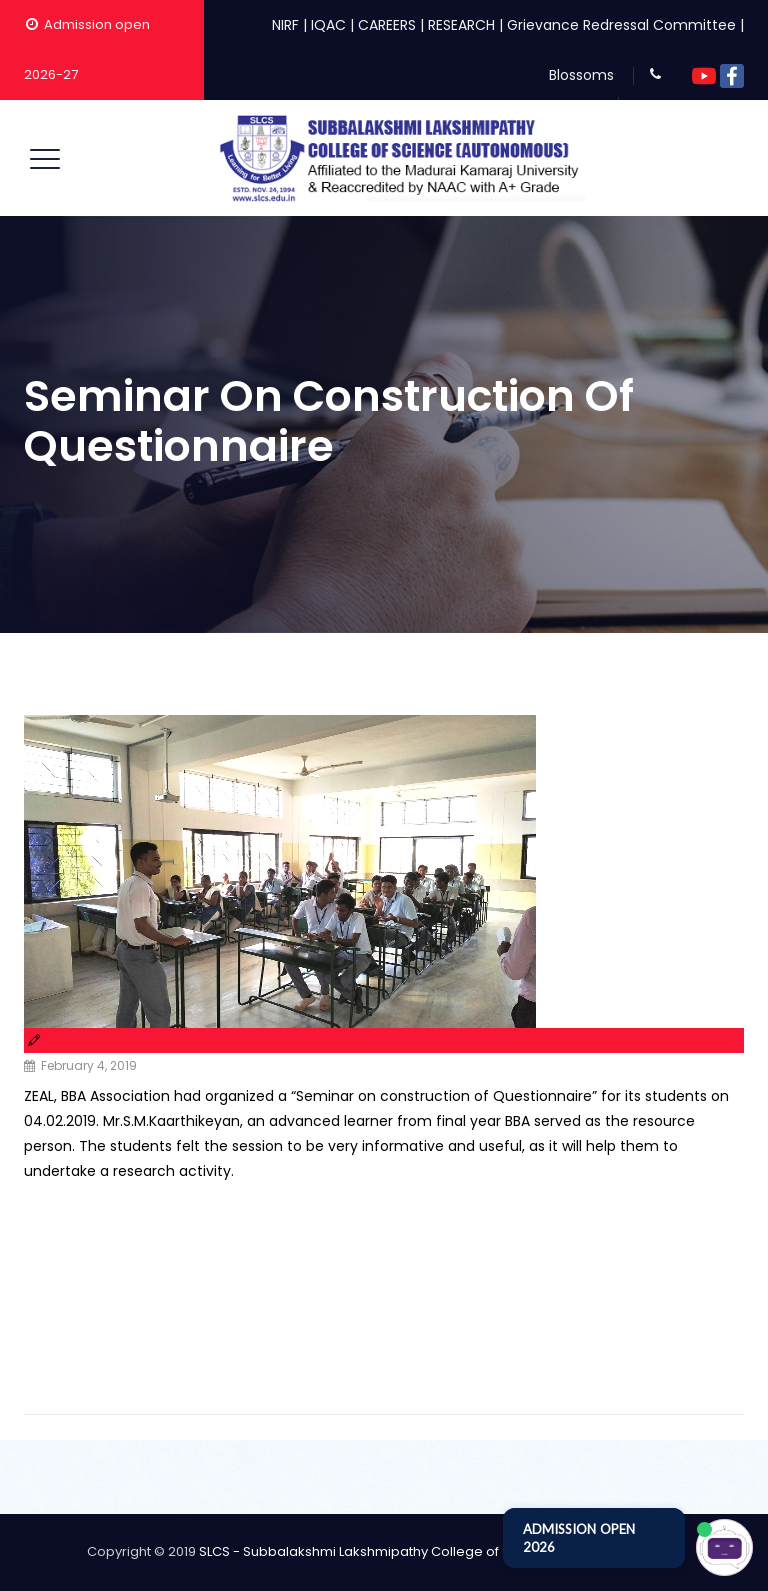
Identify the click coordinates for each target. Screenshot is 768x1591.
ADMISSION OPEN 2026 (579, 1538)
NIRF (285, 25)
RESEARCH (461, 25)
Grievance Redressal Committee (621, 25)
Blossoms (581, 75)
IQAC (328, 25)
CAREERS (387, 25)
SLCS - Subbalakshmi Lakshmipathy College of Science (377, 1551)
